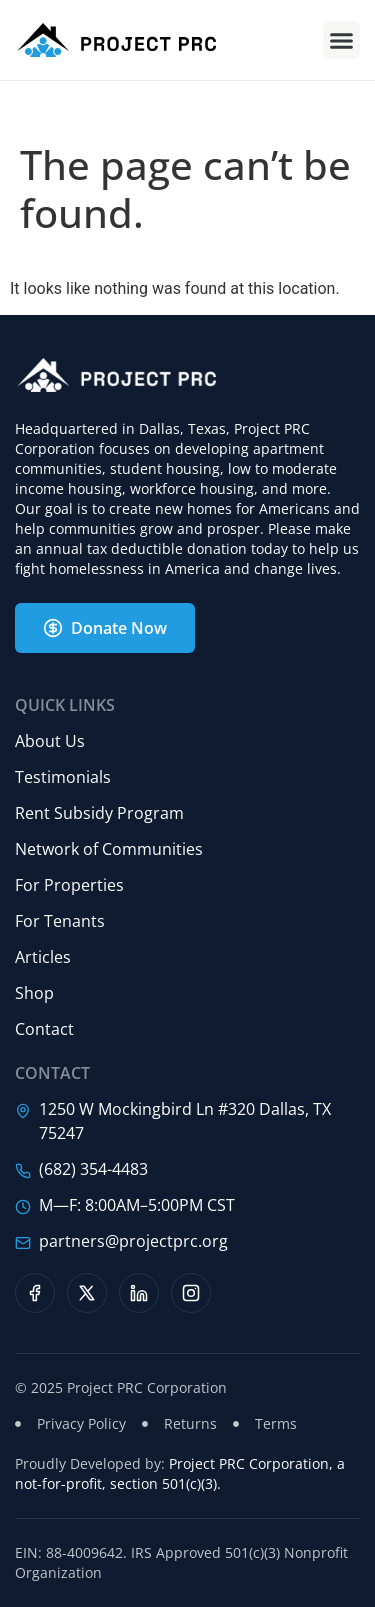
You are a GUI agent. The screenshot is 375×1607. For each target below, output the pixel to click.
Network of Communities (109, 849)
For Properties (69, 885)
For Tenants (60, 921)
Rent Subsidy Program (99, 813)
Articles (43, 957)
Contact (44, 1029)
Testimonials (63, 777)
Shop (34, 993)
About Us (50, 741)
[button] (342, 40)
